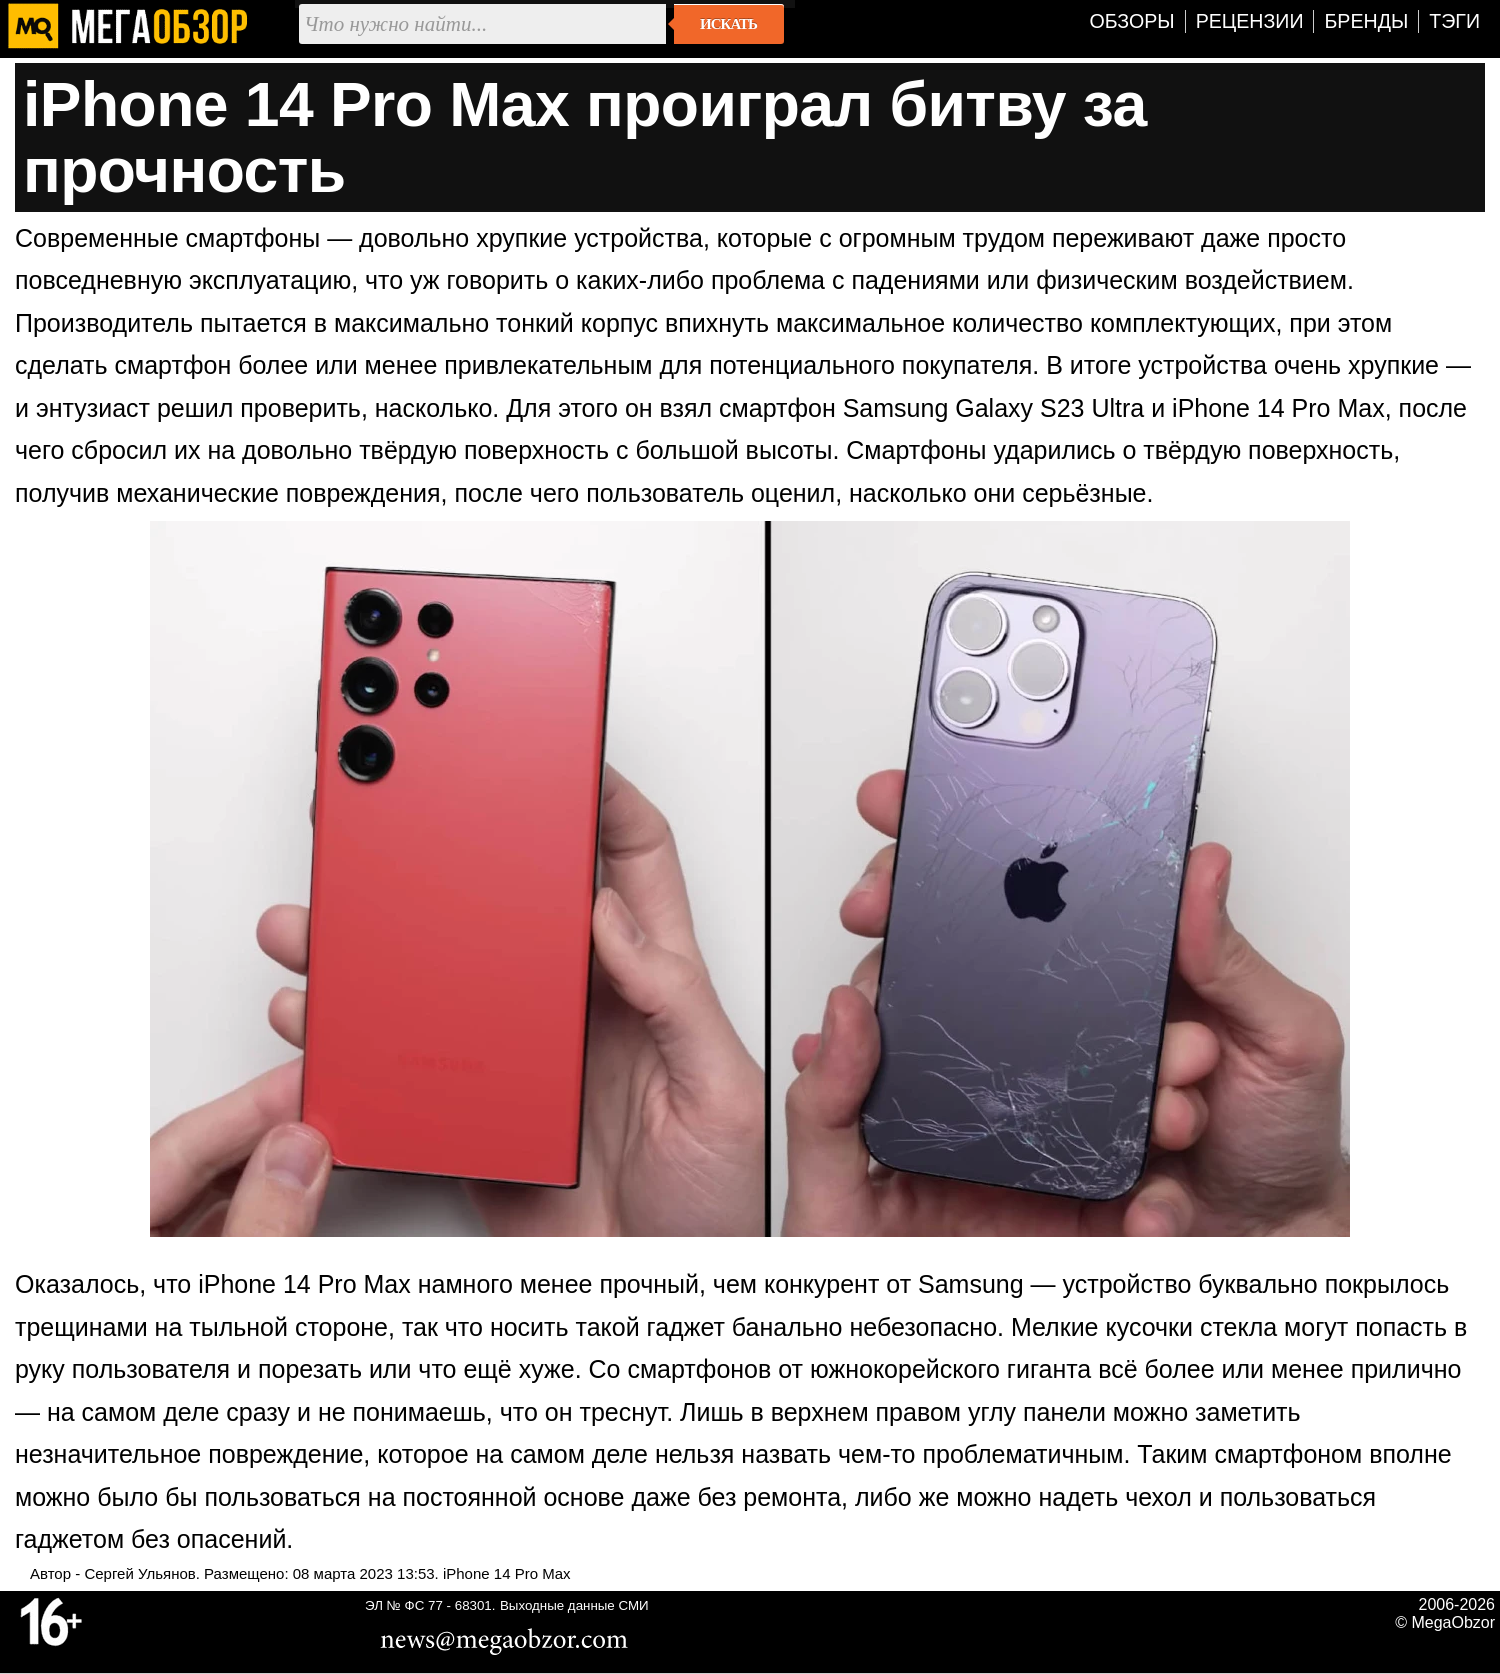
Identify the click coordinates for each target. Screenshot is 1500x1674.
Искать (728, 24)
